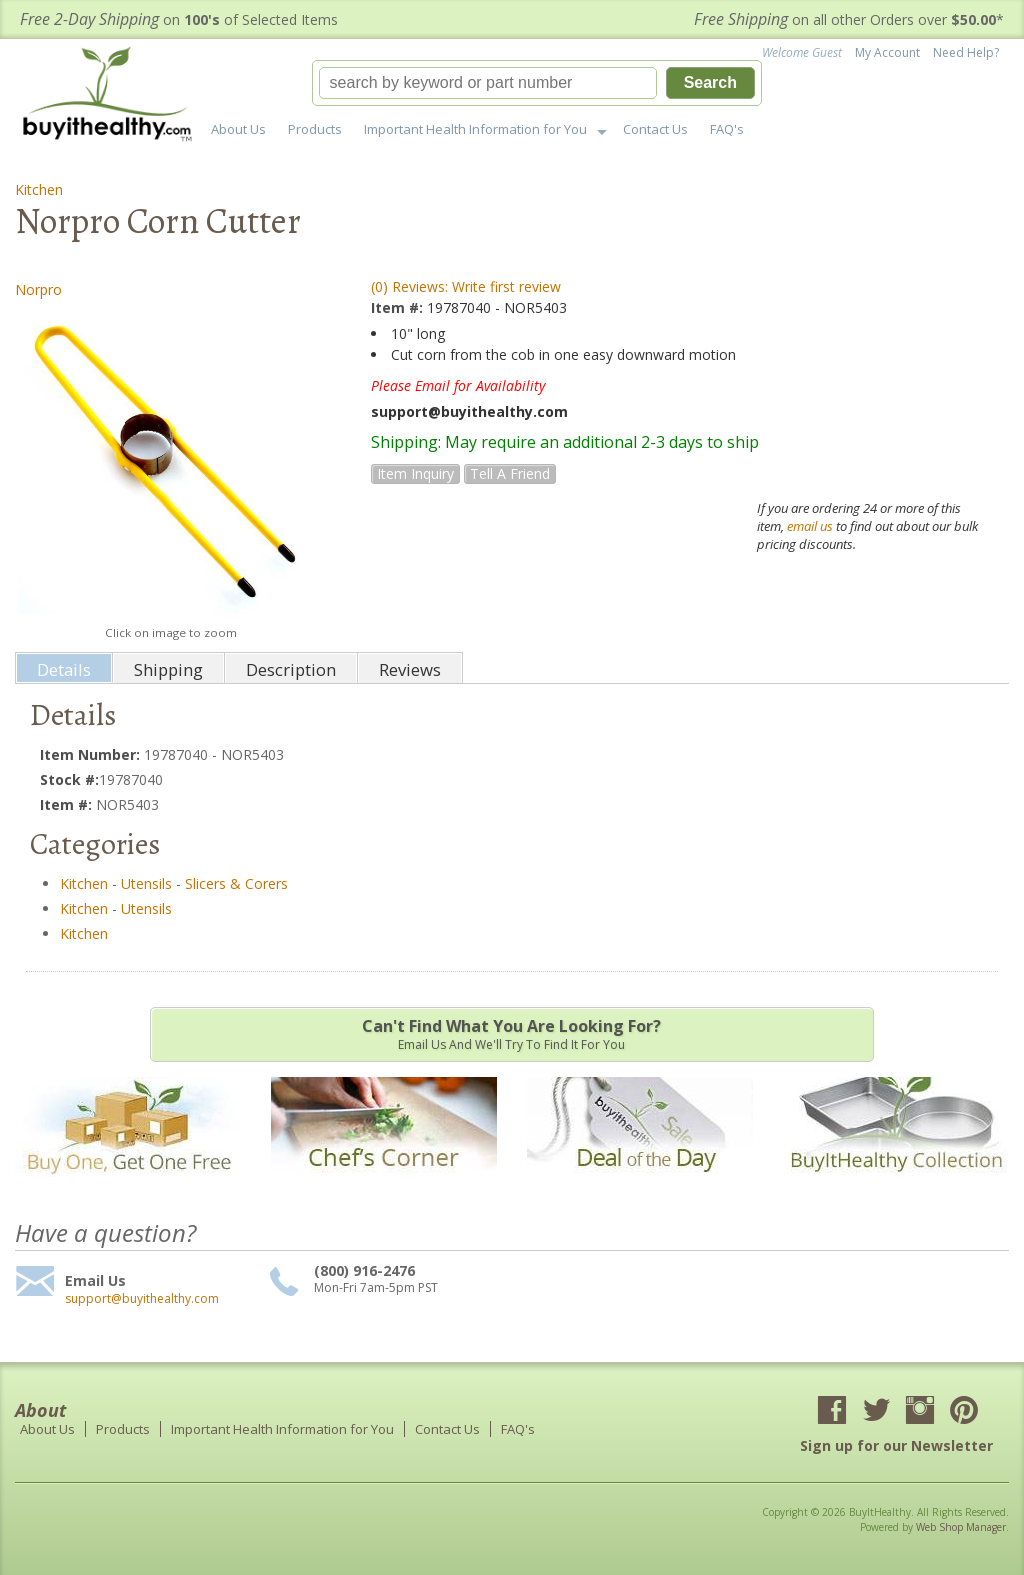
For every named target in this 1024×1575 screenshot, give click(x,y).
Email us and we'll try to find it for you (512, 1034)
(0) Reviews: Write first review (466, 286)
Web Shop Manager (961, 1527)
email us (810, 526)
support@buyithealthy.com (142, 1299)
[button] (537, 83)
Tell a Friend (510, 473)
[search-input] (488, 83)
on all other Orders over (849, 19)
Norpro (38, 289)
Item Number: (92, 754)
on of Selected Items (179, 19)
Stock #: (69, 779)
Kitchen (39, 189)
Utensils (146, 883)
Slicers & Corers (236, 883)
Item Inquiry (415, 473)
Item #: (399, 307)
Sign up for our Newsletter (896, 1445)
